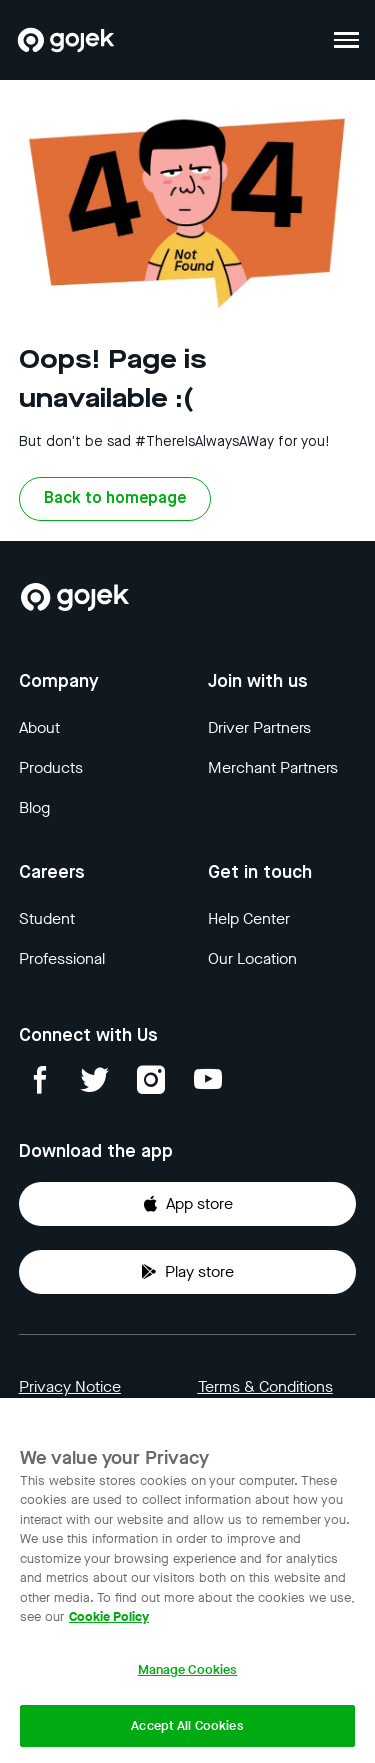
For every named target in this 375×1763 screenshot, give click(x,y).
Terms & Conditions (265, 1386)
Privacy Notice (70, 1386)
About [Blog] (39, 727)
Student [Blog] (47, 918)
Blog (34, 807)
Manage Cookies (188, 1669)
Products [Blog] (51, 767)
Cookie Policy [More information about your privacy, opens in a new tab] (109, 1616)
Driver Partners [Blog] (259, 727)
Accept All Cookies (187, 1725)
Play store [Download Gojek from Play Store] (187, 1271)
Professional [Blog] (62, 958)
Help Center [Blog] (249, 918)
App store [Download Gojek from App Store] (187, 1203)
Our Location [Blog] (252, 958)
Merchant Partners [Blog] (273, 767)
